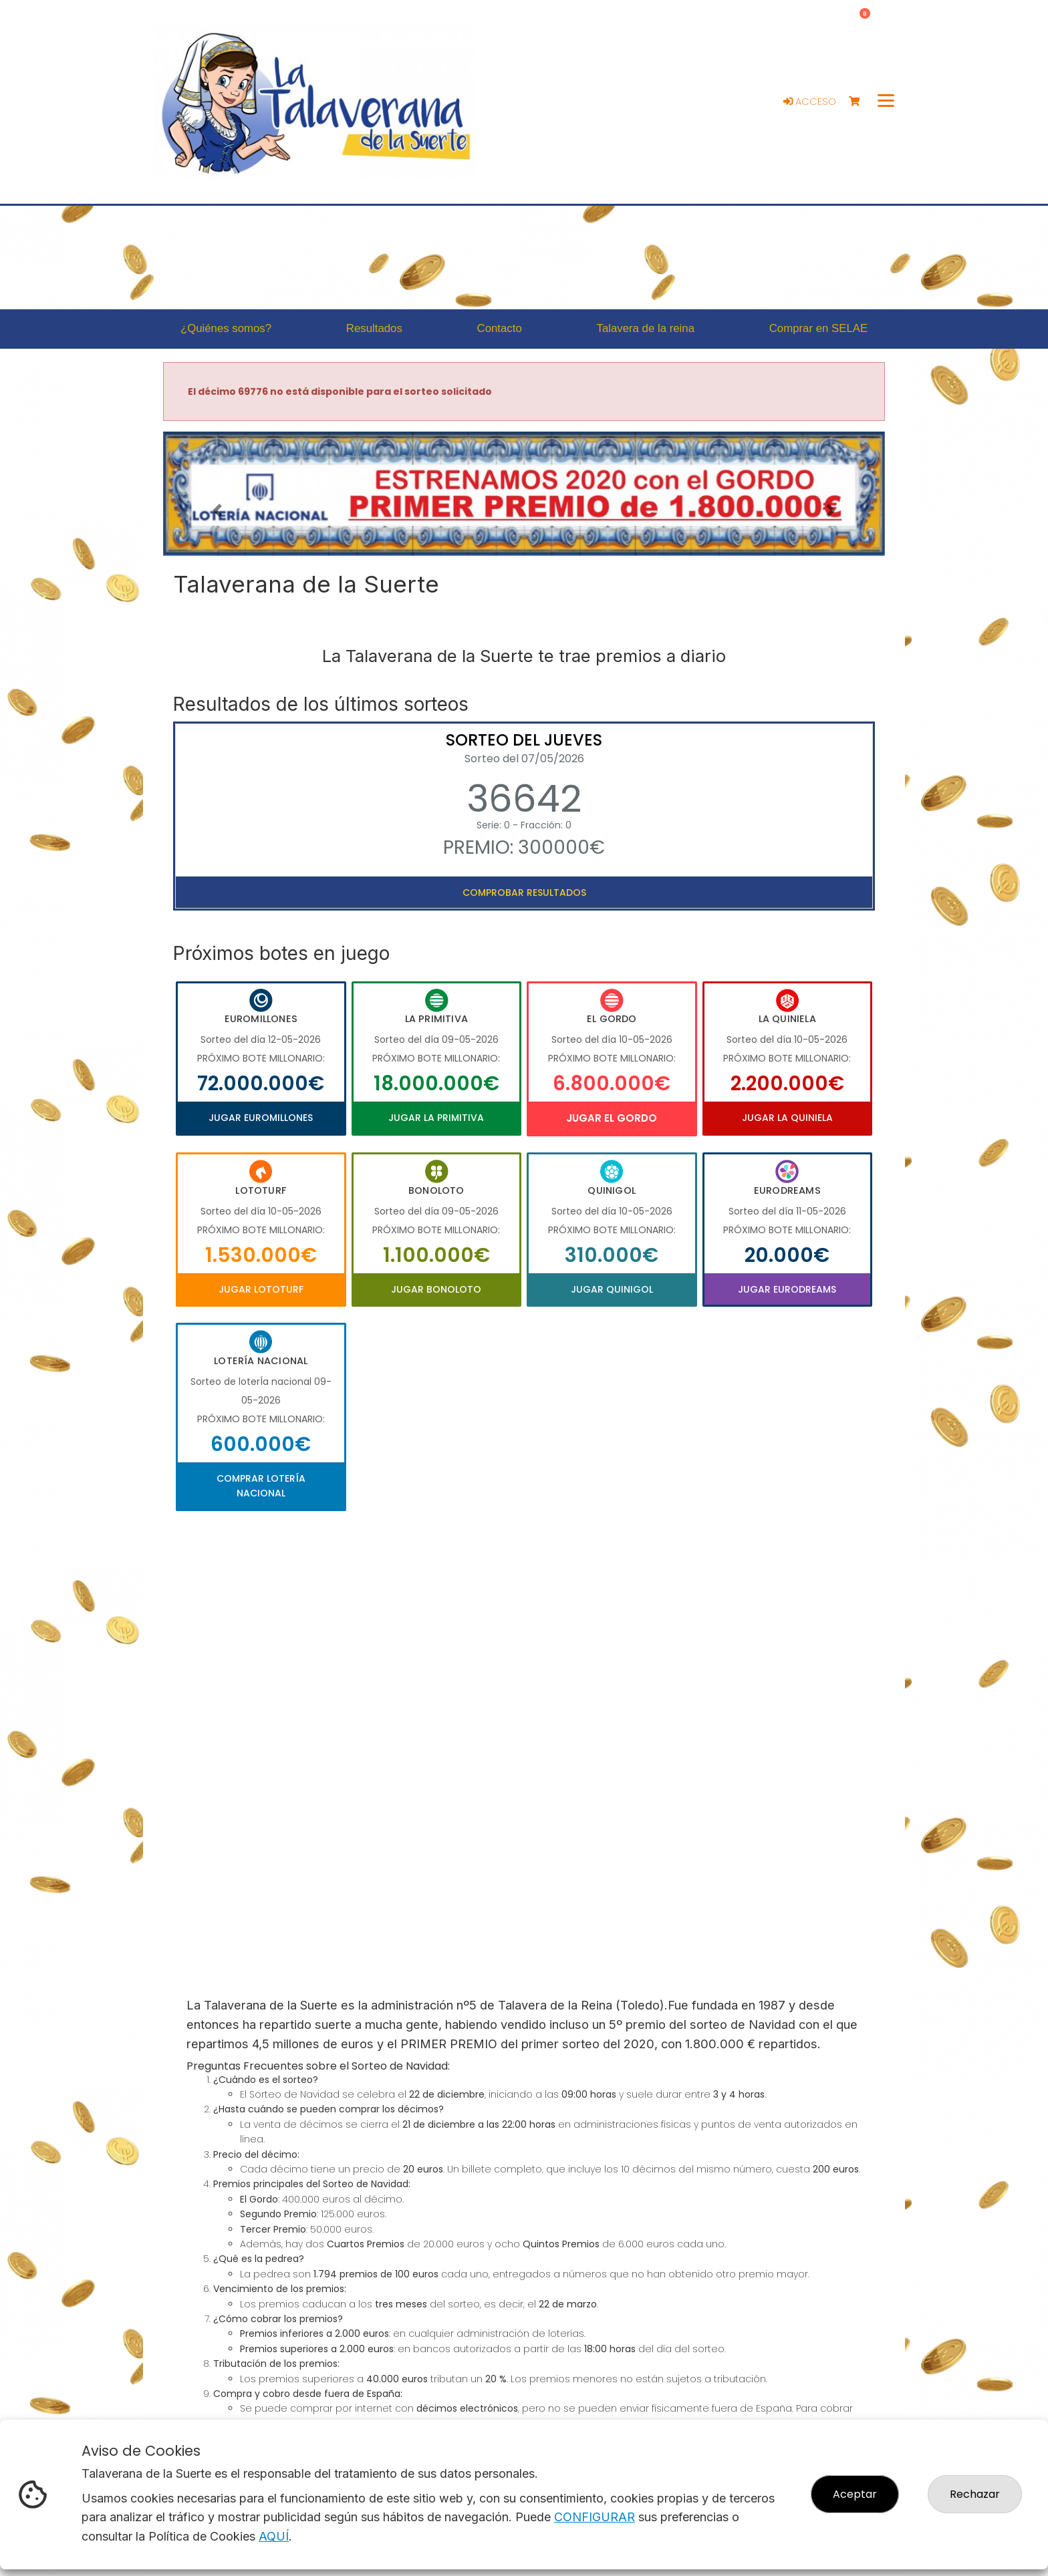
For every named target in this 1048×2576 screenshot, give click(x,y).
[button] (217, 510)
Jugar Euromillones (261, 1117)
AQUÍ (274, 2536)
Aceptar (855, 2494)
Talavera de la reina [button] (645, 328)
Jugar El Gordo (611, 1118)
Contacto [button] (499, 328)
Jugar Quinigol (612, 1289)
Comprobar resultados (524, 892)
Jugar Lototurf (261, 1289)
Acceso (809, 101)
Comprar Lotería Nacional (261, 1486)
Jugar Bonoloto (436, 1289)
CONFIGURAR (594, 2517)
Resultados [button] (374, 328)
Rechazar (975, 2494)
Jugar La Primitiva (436, 1117)
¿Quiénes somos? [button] (225, 328)
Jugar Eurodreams (787, 1289)
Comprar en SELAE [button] (818, 328)
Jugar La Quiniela (787, 1117)
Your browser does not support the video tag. (524, 1739)
